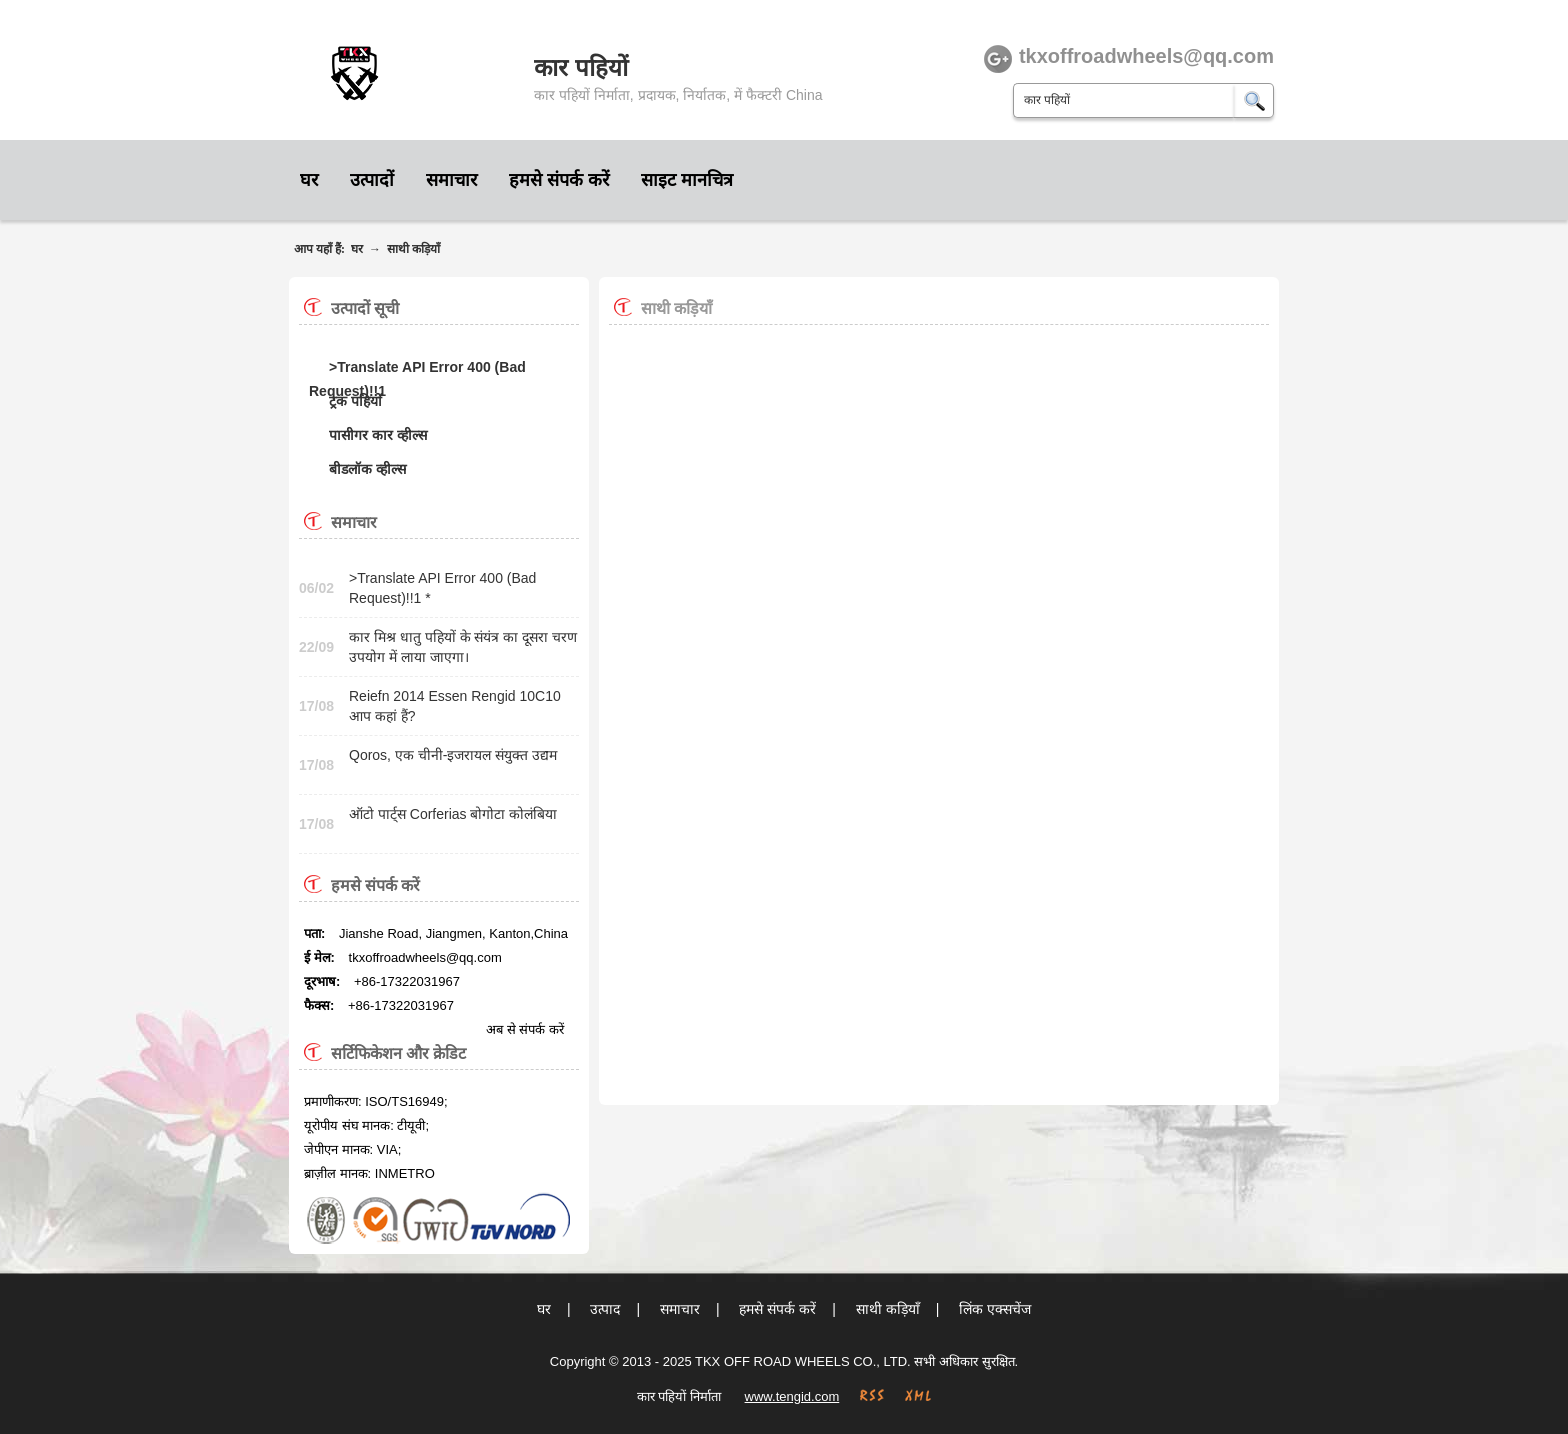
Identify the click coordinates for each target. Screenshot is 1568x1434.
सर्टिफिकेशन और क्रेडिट (398, 1053)
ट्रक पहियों (355, 401)
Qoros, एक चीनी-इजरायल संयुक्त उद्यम (453, 755)
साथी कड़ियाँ (413, 249)
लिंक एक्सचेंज (995, 1309)
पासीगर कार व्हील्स (378, 435)
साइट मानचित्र (687, 180)
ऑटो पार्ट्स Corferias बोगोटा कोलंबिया (453, 814)
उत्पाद (605, 1309)
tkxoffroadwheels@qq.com (425, 957)
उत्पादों (372, 180)
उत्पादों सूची (365, 308)
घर (309, 180)
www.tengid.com (792, 1396)
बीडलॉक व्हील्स (367, 469)
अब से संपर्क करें (525, 1029)
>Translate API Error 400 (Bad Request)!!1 (417, 369)
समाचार (451, 180)
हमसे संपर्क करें (559, 180)
